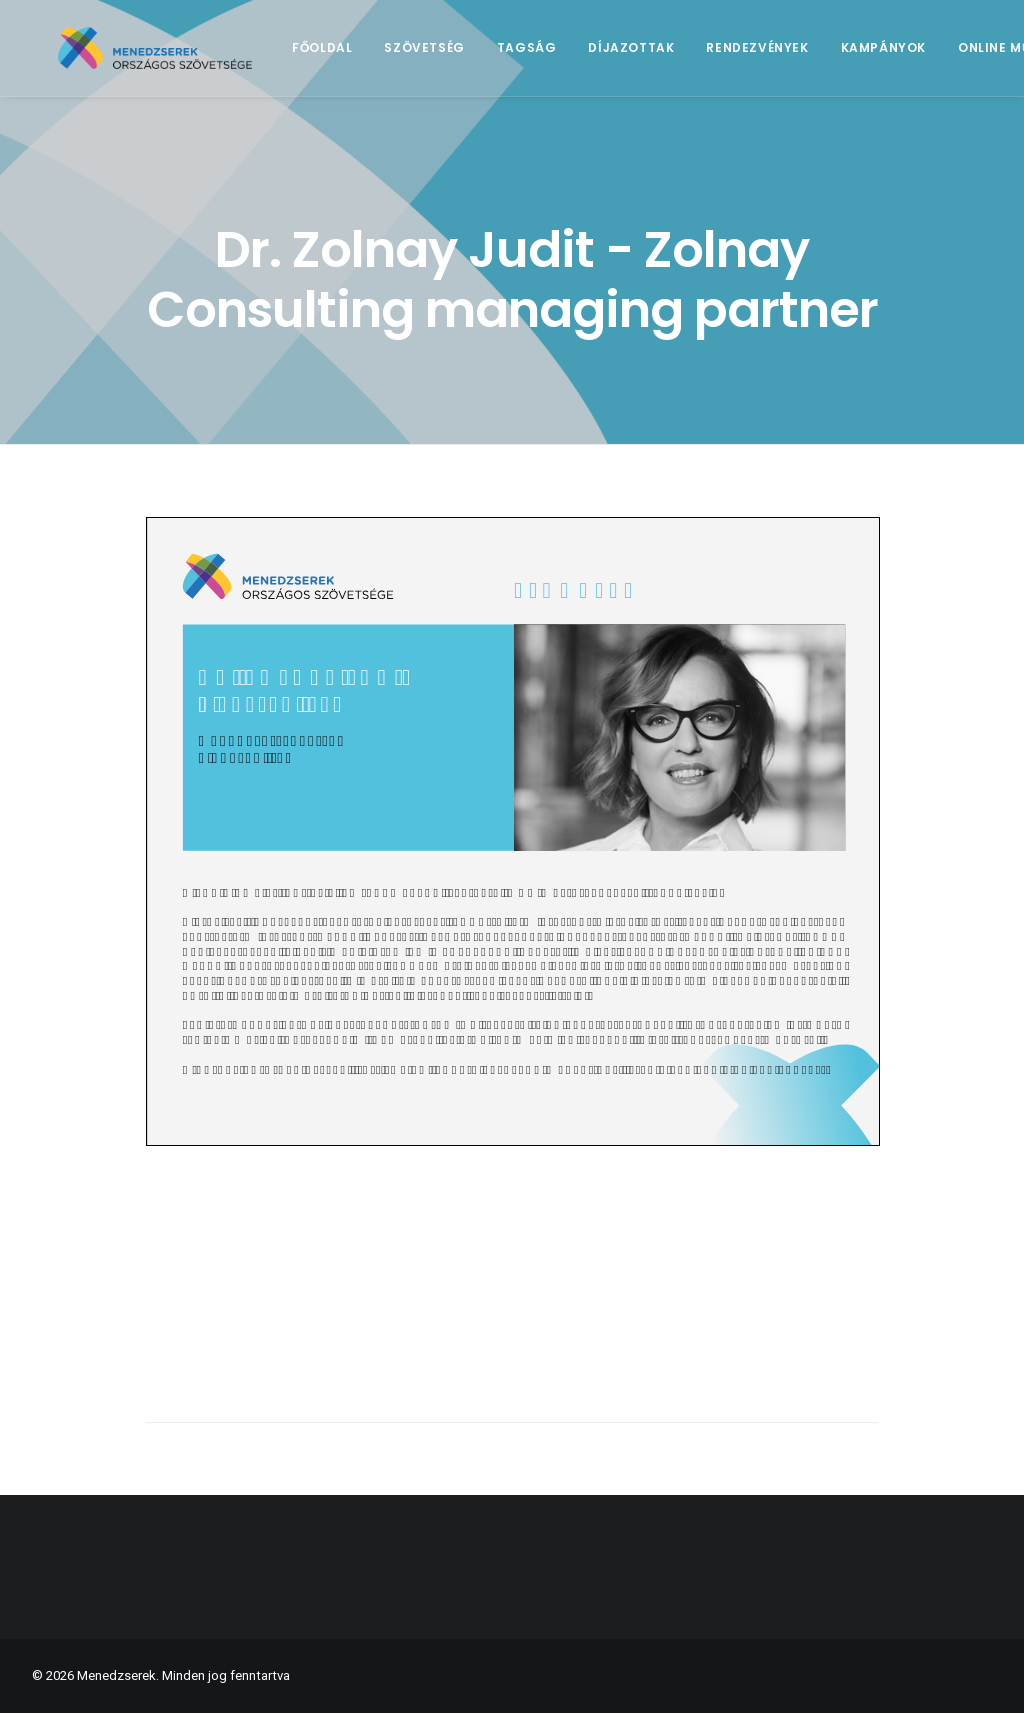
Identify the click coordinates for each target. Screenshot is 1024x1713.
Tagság (558, 56)
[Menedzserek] (171, 57)
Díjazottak (663, 56)
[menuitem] (354, 57)
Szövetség (456, 56)
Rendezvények (789, 56)
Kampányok (914, 56)
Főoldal (354, 56)
